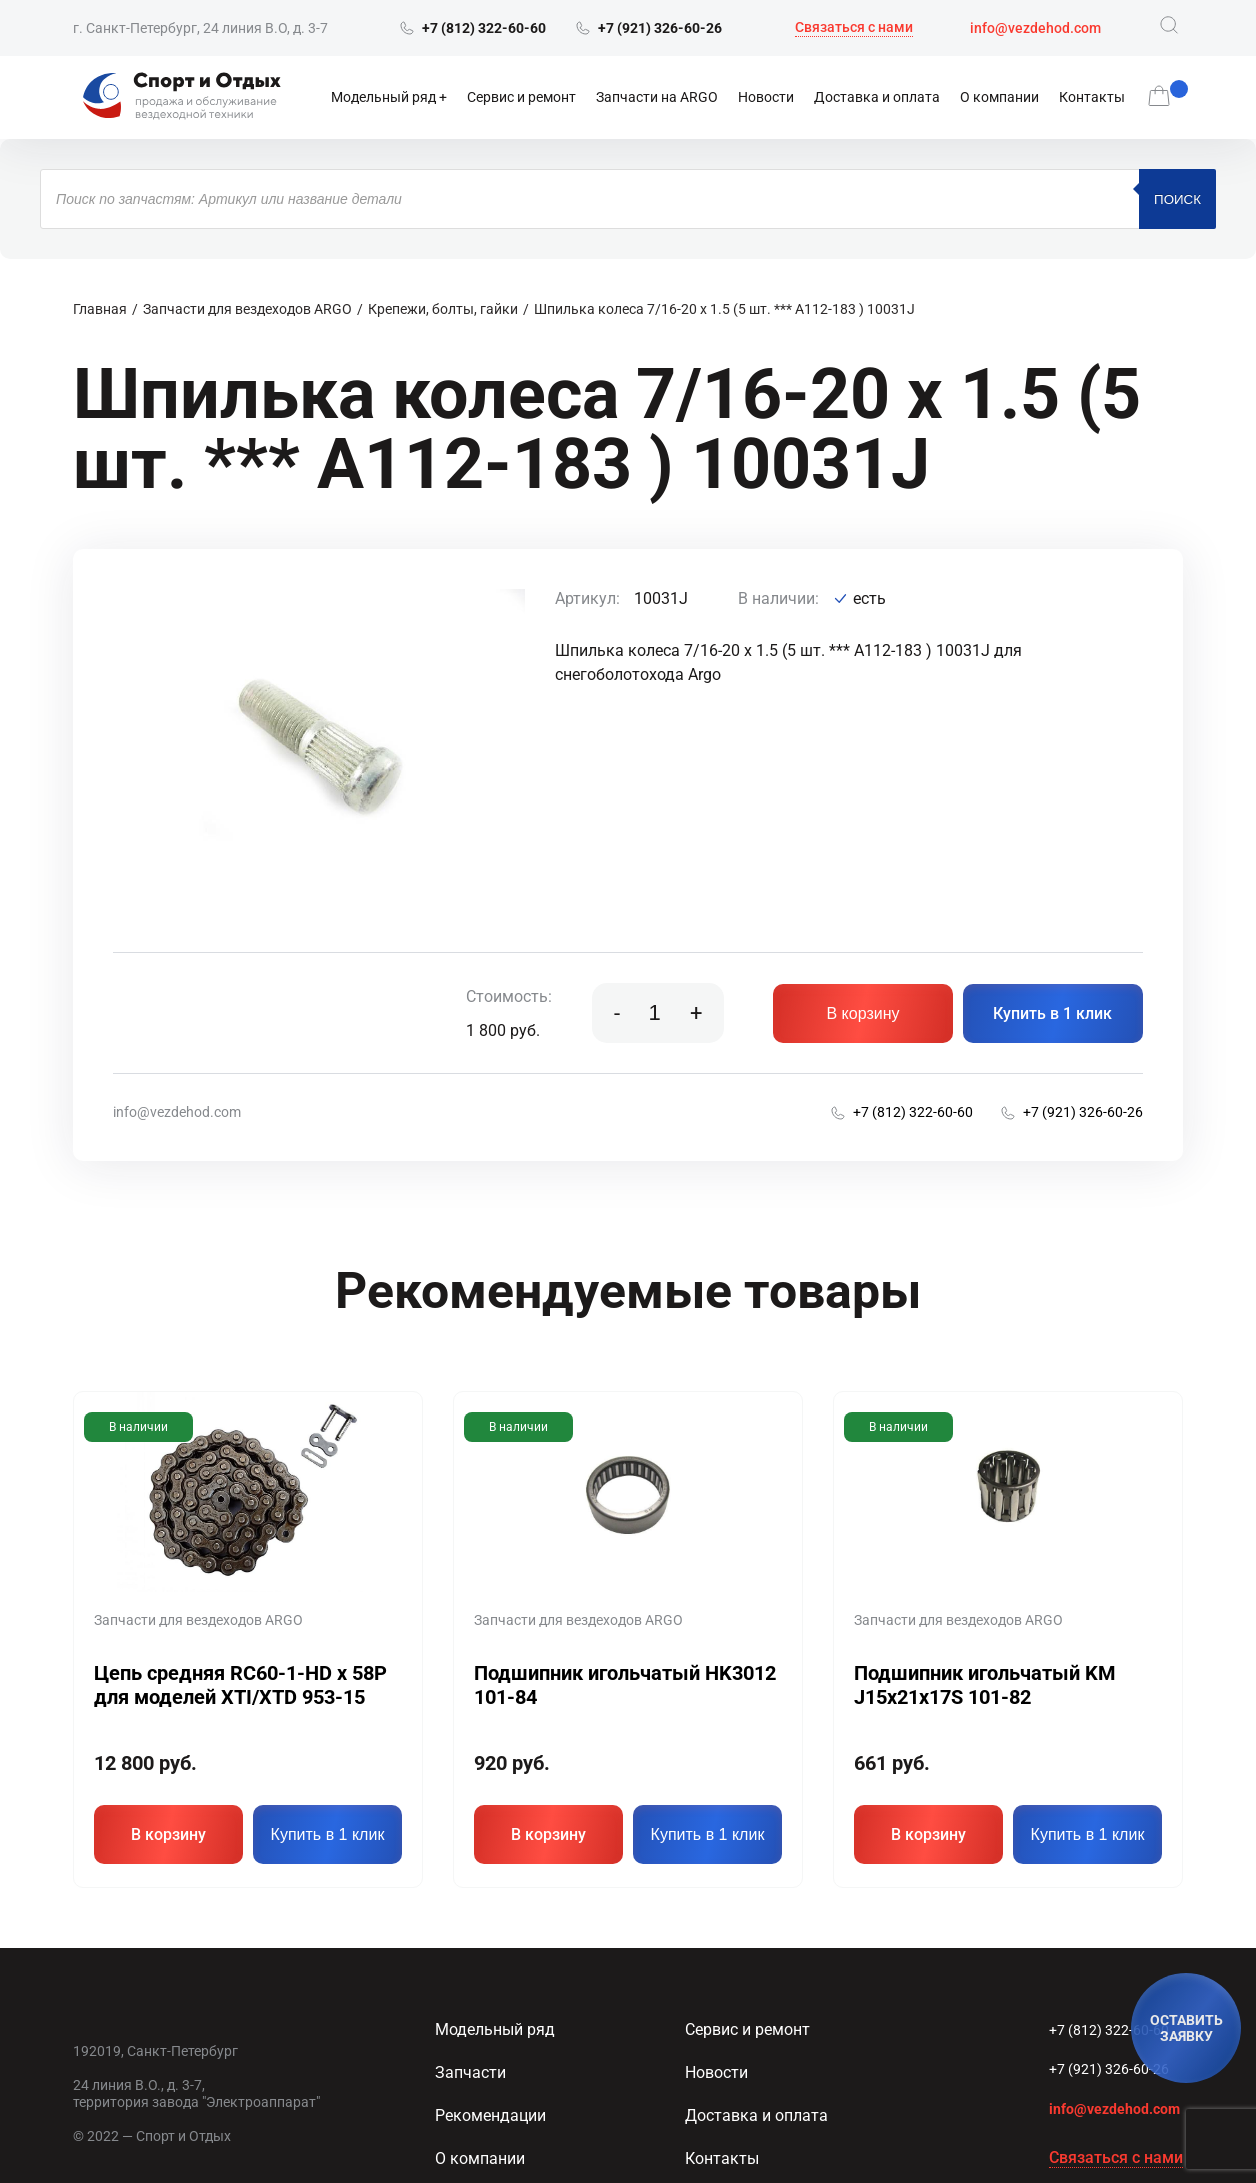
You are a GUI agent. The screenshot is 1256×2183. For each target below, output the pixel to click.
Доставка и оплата (877, 97)
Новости (766, 97)
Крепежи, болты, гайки (443, 309)
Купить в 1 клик (1052, 1013)
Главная (100, 309)
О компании (999, 97)
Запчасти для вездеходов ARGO (247, 309)
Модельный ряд (383, 97)
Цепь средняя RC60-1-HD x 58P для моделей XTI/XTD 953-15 (240, 1685)
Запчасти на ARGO (657, 97)
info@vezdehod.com (1035, 28)
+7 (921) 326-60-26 (1109, 2067)
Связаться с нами (854, 27)
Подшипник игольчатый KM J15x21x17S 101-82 (985, 1685)
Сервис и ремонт (521, 97)
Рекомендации (490, 2113)
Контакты (1092, 97)
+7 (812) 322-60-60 (1109, 2028)
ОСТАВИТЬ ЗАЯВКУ (1186, 2028)
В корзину (862, 1013)
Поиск (1177, 199)
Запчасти (470, 2070)
